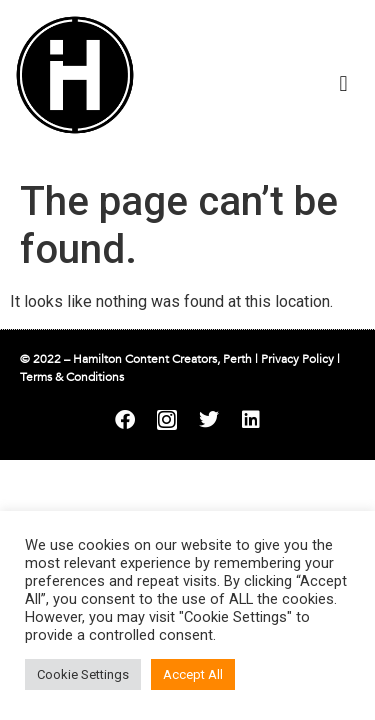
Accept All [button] (193, 674)
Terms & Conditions (72, 377)
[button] (343, 83)
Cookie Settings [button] (83, 674)
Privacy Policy (297, 359)
